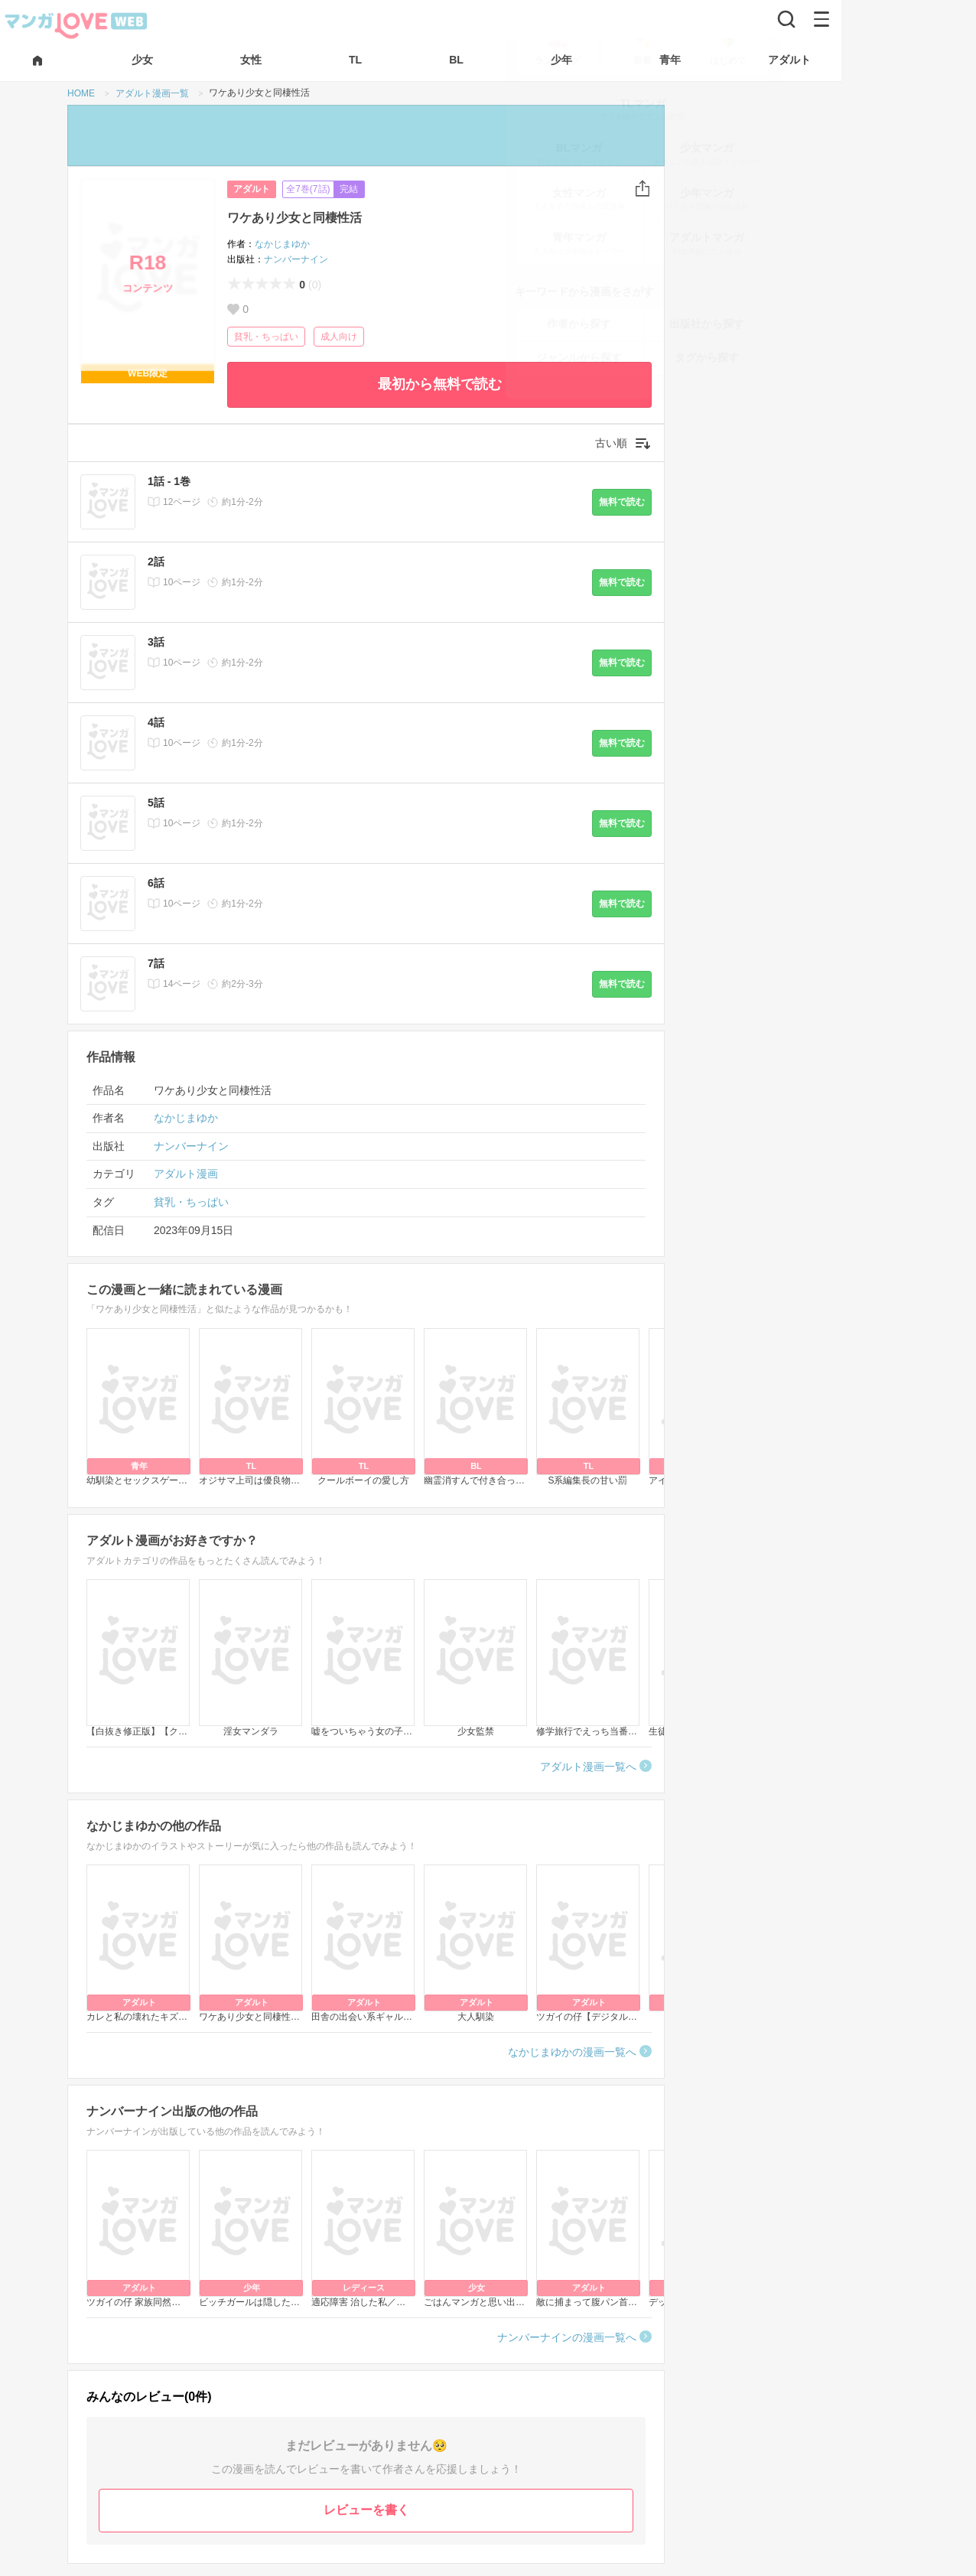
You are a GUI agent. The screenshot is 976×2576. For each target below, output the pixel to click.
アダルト (251, 189)
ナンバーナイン (296, 259)
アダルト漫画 (186, 1174)
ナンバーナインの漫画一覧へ (566, 2337)
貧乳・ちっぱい (266, 336)
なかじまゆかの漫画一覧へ (572, 2052)
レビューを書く (366, 2509)
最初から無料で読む (440, 384)
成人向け (338, 336)
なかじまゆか (282, 244)
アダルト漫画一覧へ (588, 1766)
